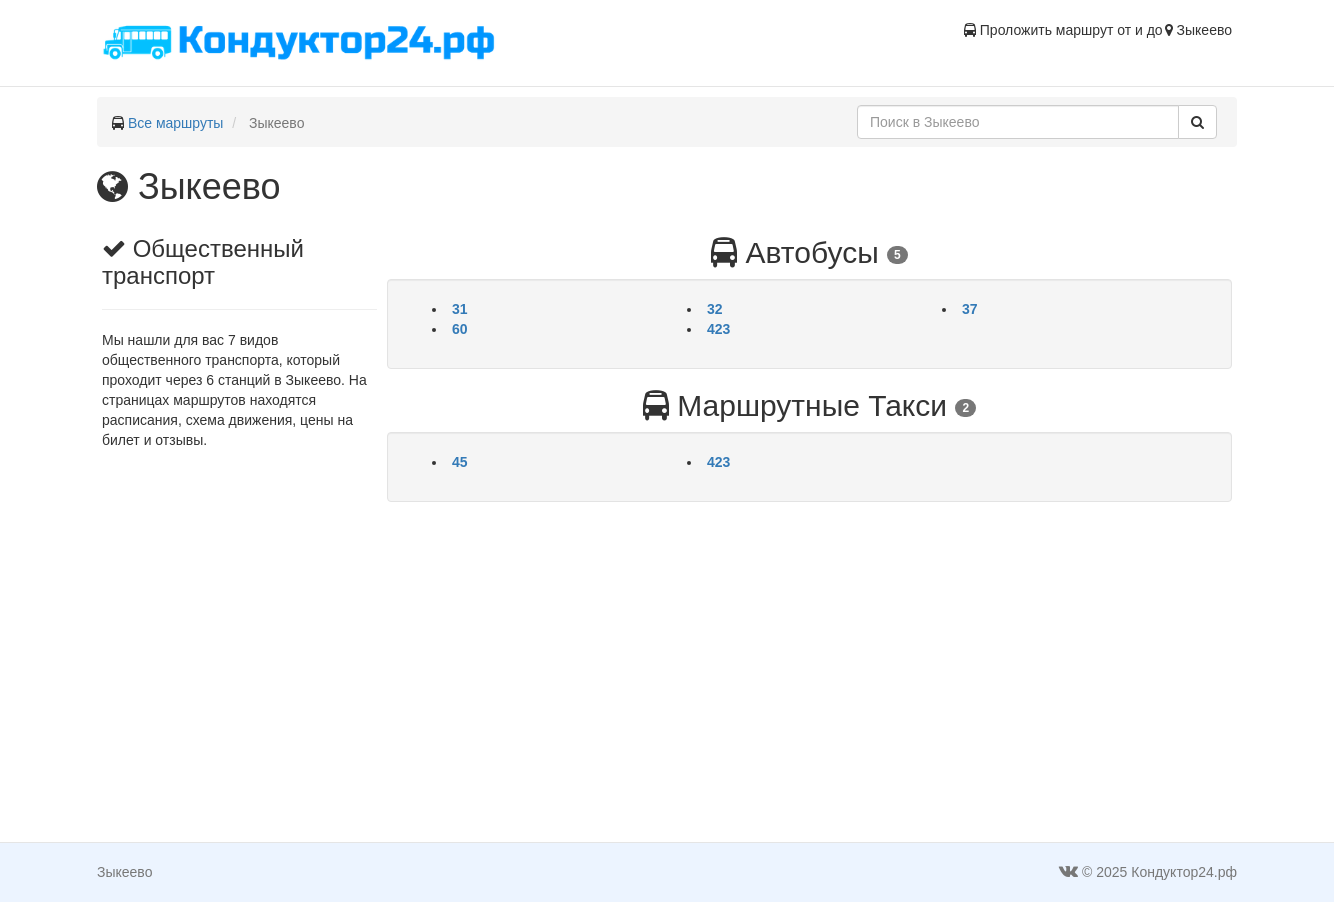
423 (718, 329)
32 (715, 309)
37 (970, 309)
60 (460, 329)
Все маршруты (176, 123)
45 (460, 462)
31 (460, 309)
